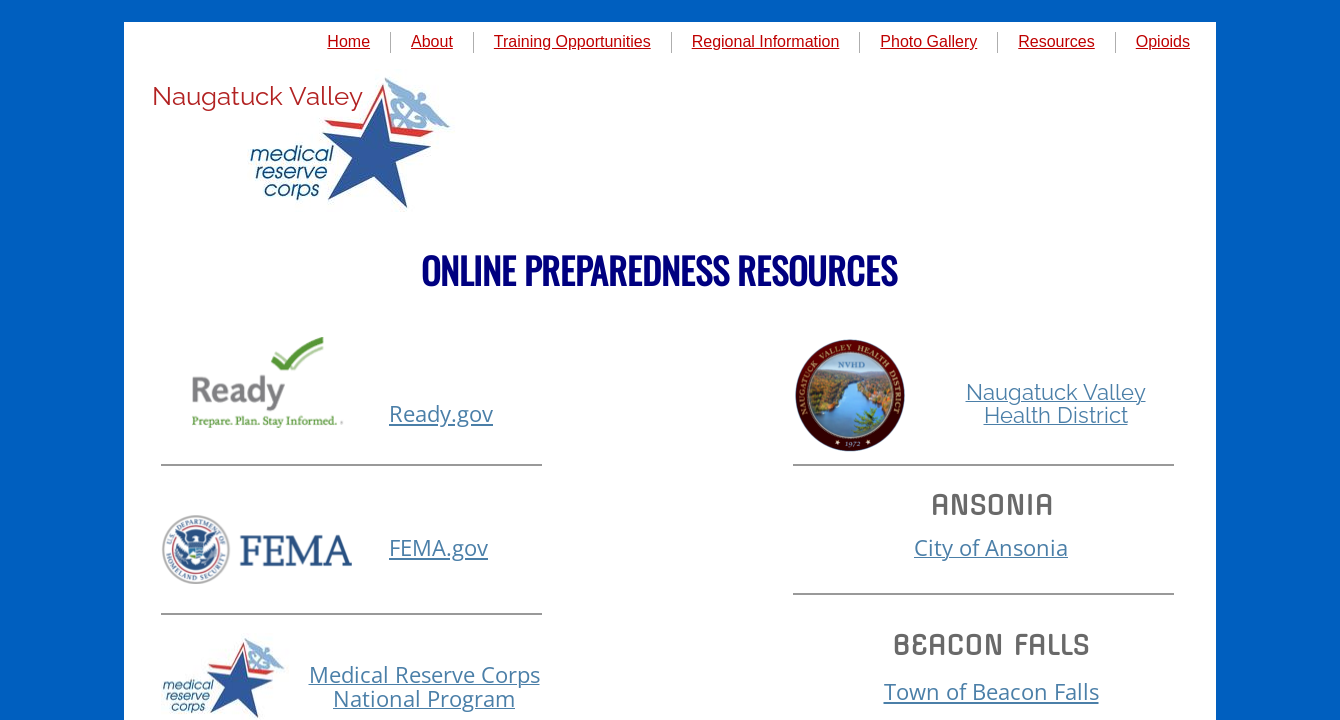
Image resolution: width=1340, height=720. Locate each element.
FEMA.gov (438, 547)
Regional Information (766, 41)
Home (348, 41)
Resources (1056, 41)
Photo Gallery (928, 41)
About (432, 41)
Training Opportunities (572, 41)
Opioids (1163, 41)
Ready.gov (441, 413)
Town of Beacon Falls (991, 691)
